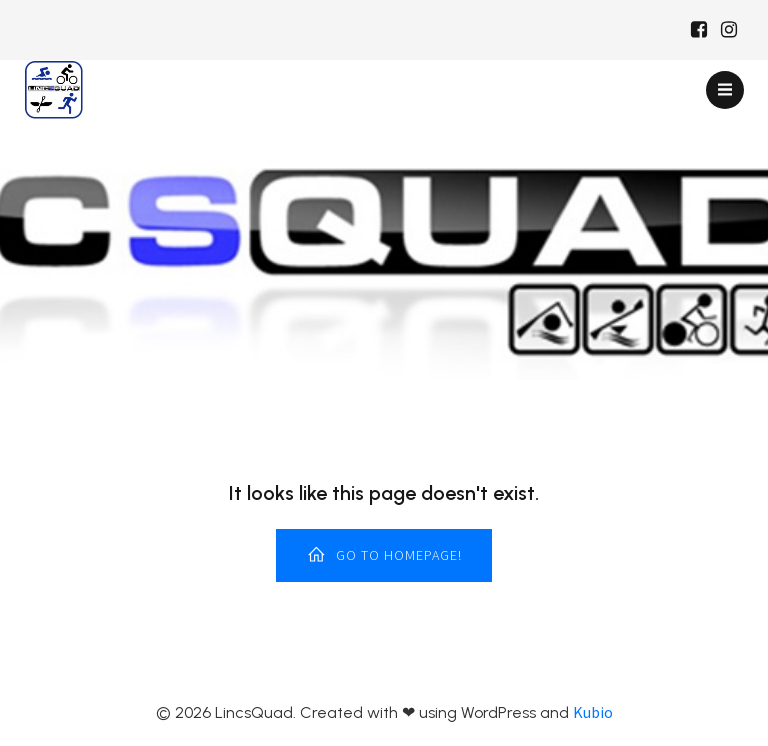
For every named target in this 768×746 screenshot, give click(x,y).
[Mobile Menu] (725, 90)
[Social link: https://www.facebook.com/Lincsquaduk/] (699, 30)
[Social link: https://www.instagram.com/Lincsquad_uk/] (729, 30)
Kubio (593, 712)
